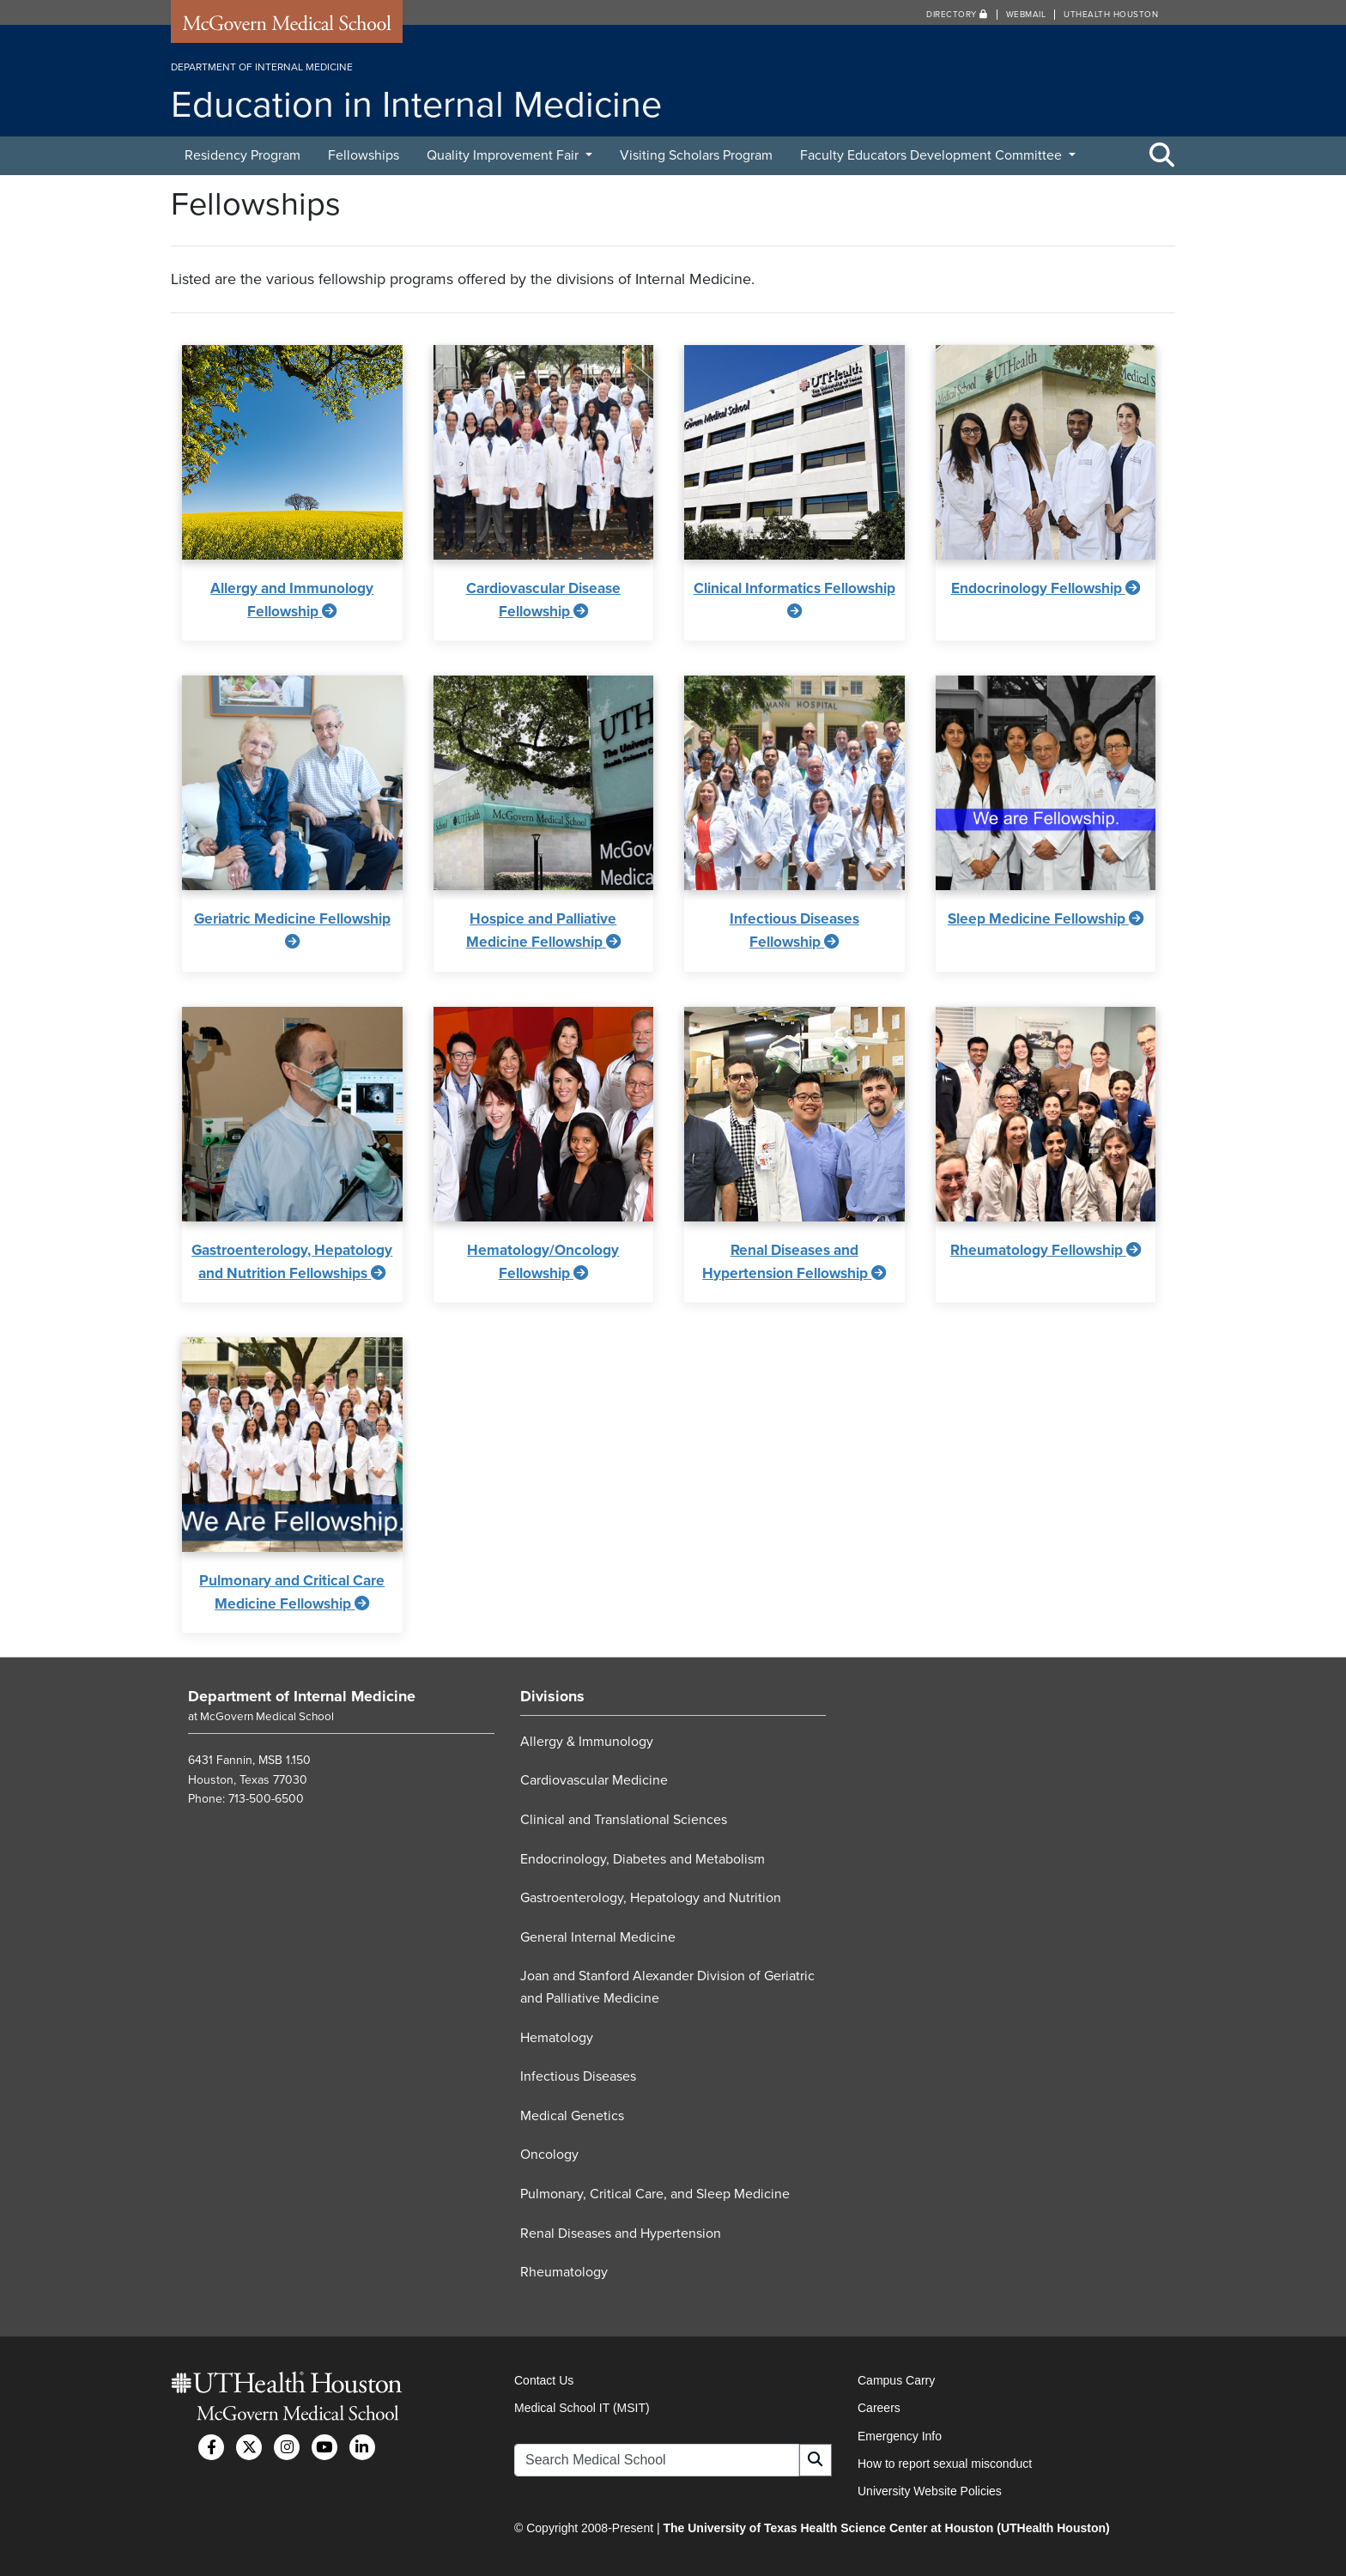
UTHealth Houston (1111, 14)
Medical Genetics (572, 2115)
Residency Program (242, 155)
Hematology (556, 2037)
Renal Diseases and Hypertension (620, 2233)
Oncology (549, 2154)
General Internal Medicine (598, 1937)
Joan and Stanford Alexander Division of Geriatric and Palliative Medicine (667, 1987)
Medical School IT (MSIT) (582, 2408)
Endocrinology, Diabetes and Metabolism (642, 1859)
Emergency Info (900, 2436)
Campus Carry (896, 2380)
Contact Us (543, 2380)
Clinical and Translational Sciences (623, 1819)
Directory (957, 14)
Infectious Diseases (578, 2076)
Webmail (1026, 14)
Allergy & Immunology (586, 1741)
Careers (879, 2408)
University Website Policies (930, 2491)
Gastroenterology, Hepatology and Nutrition (650, 1897)
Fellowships (363, 155)
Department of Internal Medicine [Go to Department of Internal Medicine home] (301, 1696)
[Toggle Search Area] (1162, 156)
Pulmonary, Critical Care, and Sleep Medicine (655, 2194)
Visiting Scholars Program (696, 155)
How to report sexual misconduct (945, 2463)
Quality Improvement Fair (504, 155)
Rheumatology (564, 2272)
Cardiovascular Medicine (594, 1780)
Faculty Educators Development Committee (932, 155)
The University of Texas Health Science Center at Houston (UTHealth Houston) (886, 2528)
